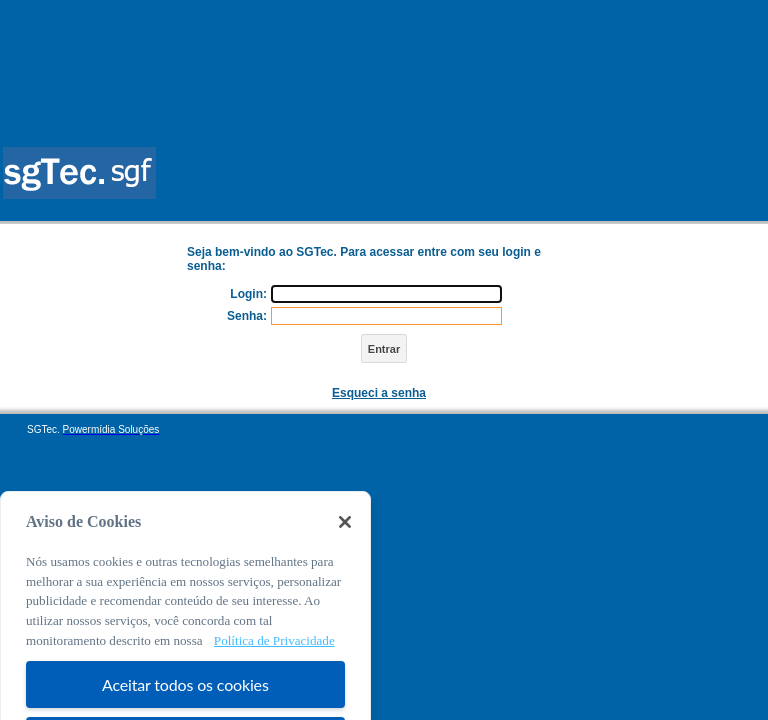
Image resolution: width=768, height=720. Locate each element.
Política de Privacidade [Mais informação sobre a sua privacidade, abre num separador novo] (274, 654)
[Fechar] (345, 536)
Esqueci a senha (379, 393)
